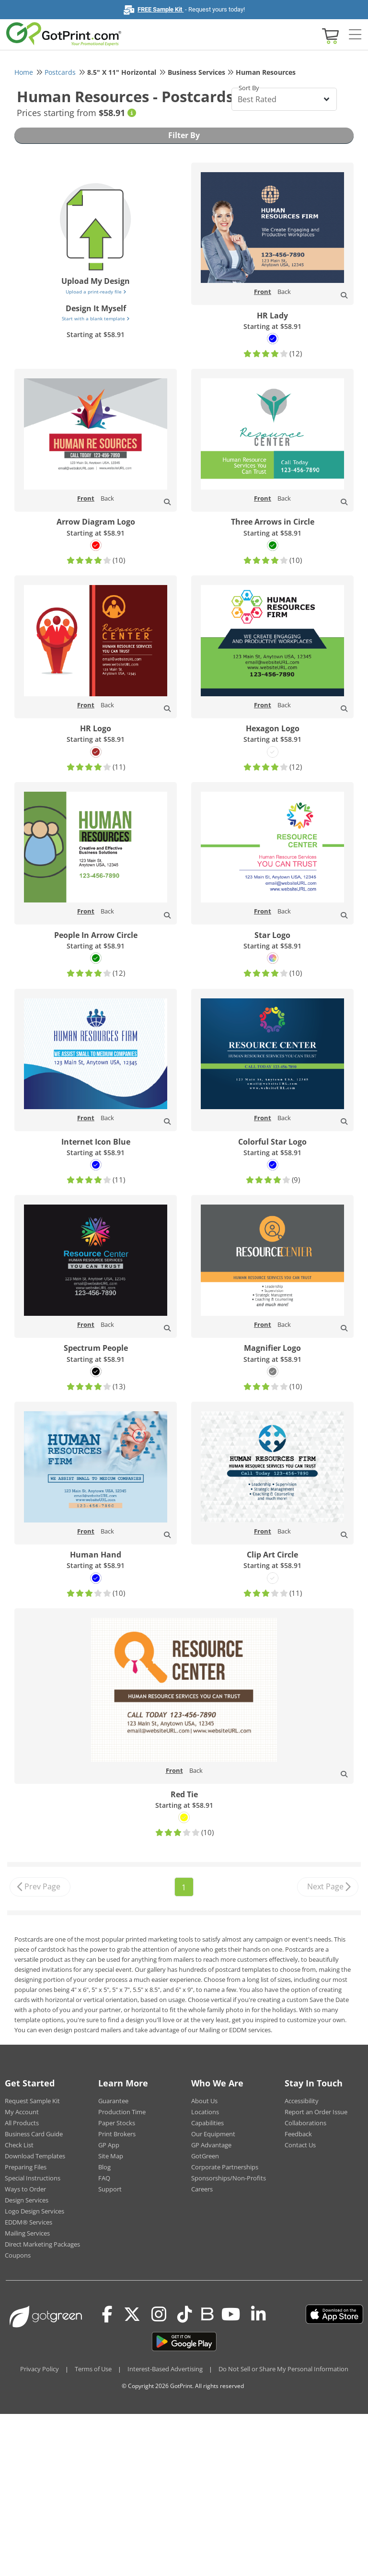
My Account (22, 2112)
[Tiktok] (185, 2314)
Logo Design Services (34, 2211)
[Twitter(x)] (132, 2314)
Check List (19, 2145)
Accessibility (302, 2100)
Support (110, 2189)
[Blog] (207, 2313)
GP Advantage (211, 2145)
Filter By (184, 135)
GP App (108, 2145)
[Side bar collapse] (355, 35)
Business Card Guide (34, 2134)
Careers (202, 2189)
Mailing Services (27, 2233)
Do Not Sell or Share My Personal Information (283, 2369)
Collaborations (305, 2123)
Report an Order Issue (316, 2112)
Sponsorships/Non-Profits (228, 2178)
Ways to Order (25, 2189)
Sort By (249, 88)
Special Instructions (32, 2178)
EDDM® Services (28, 2222)
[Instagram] (159, 2314)
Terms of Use (93, 2369)
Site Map (110, 2156)
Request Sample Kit (32, 2100)
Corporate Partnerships (224, 2167)
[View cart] (329, 35)
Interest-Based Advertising (165, 2369)
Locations (205, 2112)
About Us (204, 2100)
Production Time (122, 2112)
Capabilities (207, 2123)
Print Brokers (117, 2134)
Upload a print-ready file (96, 291)
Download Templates (35, 2156)
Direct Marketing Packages (42, 2244)
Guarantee (113, 2100)
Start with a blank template (95, 318)
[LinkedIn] (258, 2314)
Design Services (26, 2200)
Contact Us (300, 2145)
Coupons (18, 2255)
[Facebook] (107, 2314)
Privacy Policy (39, 2369)
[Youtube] (230, 2314)
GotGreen (205, 2156)
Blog (104, 2167)
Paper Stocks (116, 2123)
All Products (22, 2123)
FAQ (104, 2178)
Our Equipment (213, 2134)
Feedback (298, 2134)
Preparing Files (25, 2167)
